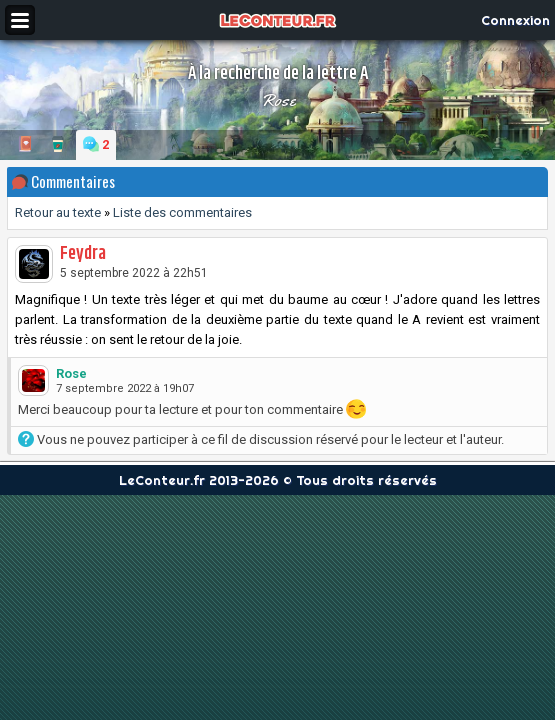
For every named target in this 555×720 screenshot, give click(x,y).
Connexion (515, 20)
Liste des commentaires (182, 212)
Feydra (83, 254)
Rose (278, 100)
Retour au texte (58, 212)
